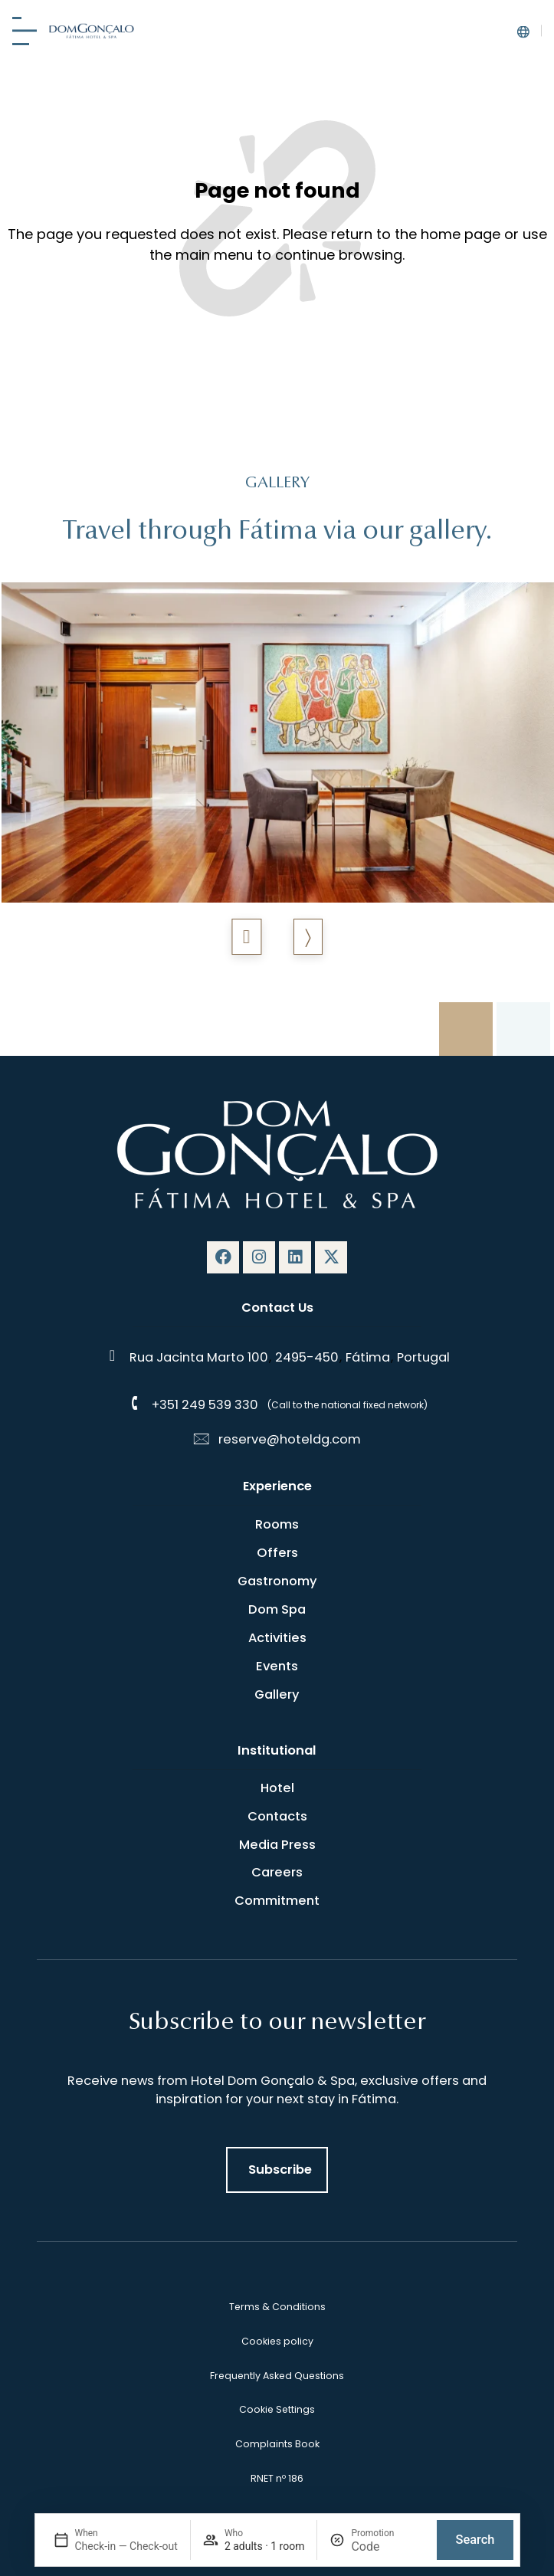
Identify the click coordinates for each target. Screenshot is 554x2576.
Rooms (277, 1524)
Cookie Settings (277, 2409)
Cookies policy (277, 2341)
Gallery (277, 1694)
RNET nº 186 (277, 2478)
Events (277, 1666)
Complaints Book (277, 2443)
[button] (246, 937)
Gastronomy (277, 1581)
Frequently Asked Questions (277, 2375)
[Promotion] (388, 2546)
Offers (277, 1553)
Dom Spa (277, 1609)
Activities (277, 1638)
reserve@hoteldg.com (289, 1439)
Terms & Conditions (277, 2306)
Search (474, 2539)
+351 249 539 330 (205, 1405)
